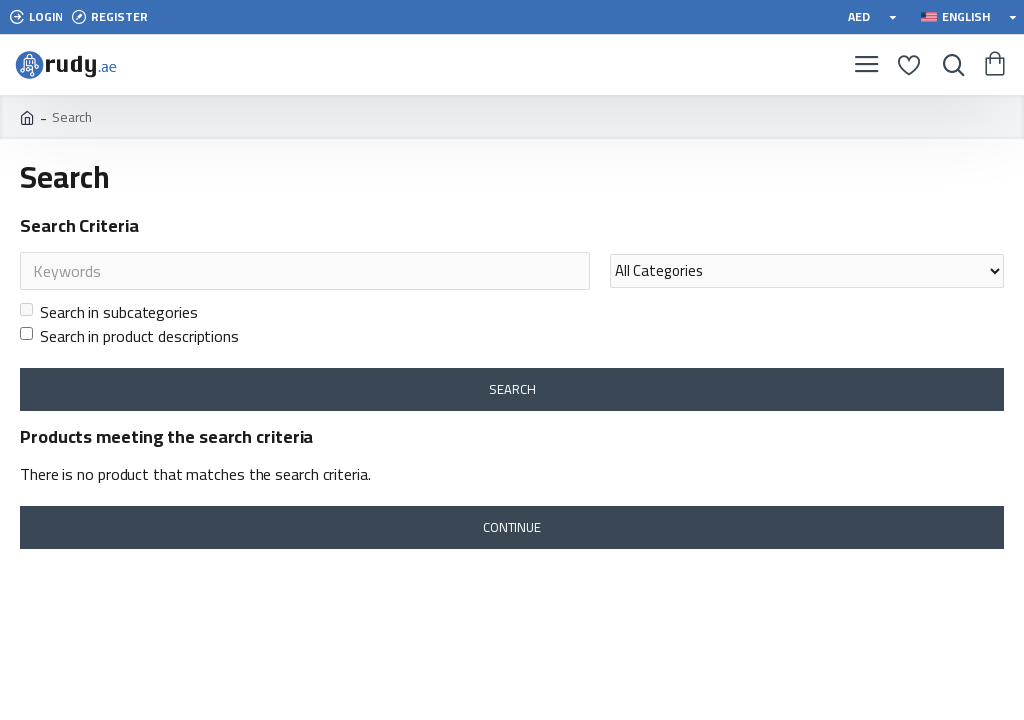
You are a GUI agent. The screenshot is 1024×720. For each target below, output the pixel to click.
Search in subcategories (109, 312)
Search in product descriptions (129, 336)
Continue (512, 527)
